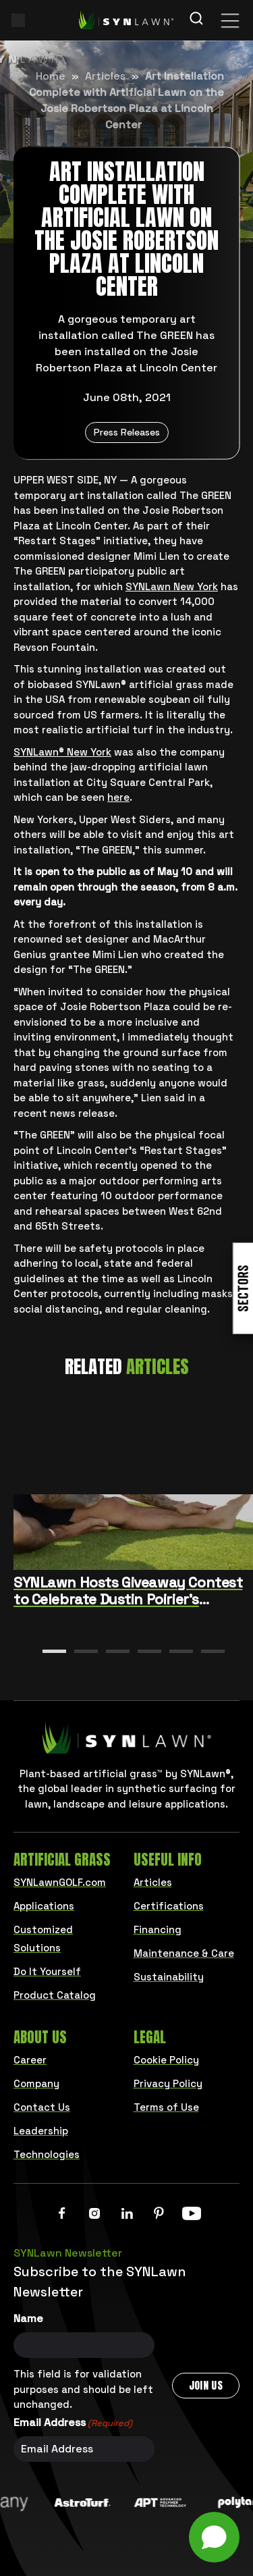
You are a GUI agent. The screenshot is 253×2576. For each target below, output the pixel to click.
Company (36, 2083)
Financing (157, 1929)
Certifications (169, 1905)
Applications (43, 1905)
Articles (105, 76)
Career (30, 2059)
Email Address (72, 2422)
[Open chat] (214, 2537)
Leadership (40, 2130)
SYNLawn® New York (62, 751)
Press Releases (127, 432)
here (118, 797)
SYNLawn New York (171, 586)
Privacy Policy (168, 2083)
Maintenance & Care (184, 1953)
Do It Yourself (47, 1971)
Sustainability (169, 1976)
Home (50, 76)
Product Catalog (54, 1995)
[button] (54, 1651)
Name (28, 2318)
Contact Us (41, 2107)
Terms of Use (166, 2107)
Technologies (46, 2154)
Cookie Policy (166, 2059)
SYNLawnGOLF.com (59, 1882)
